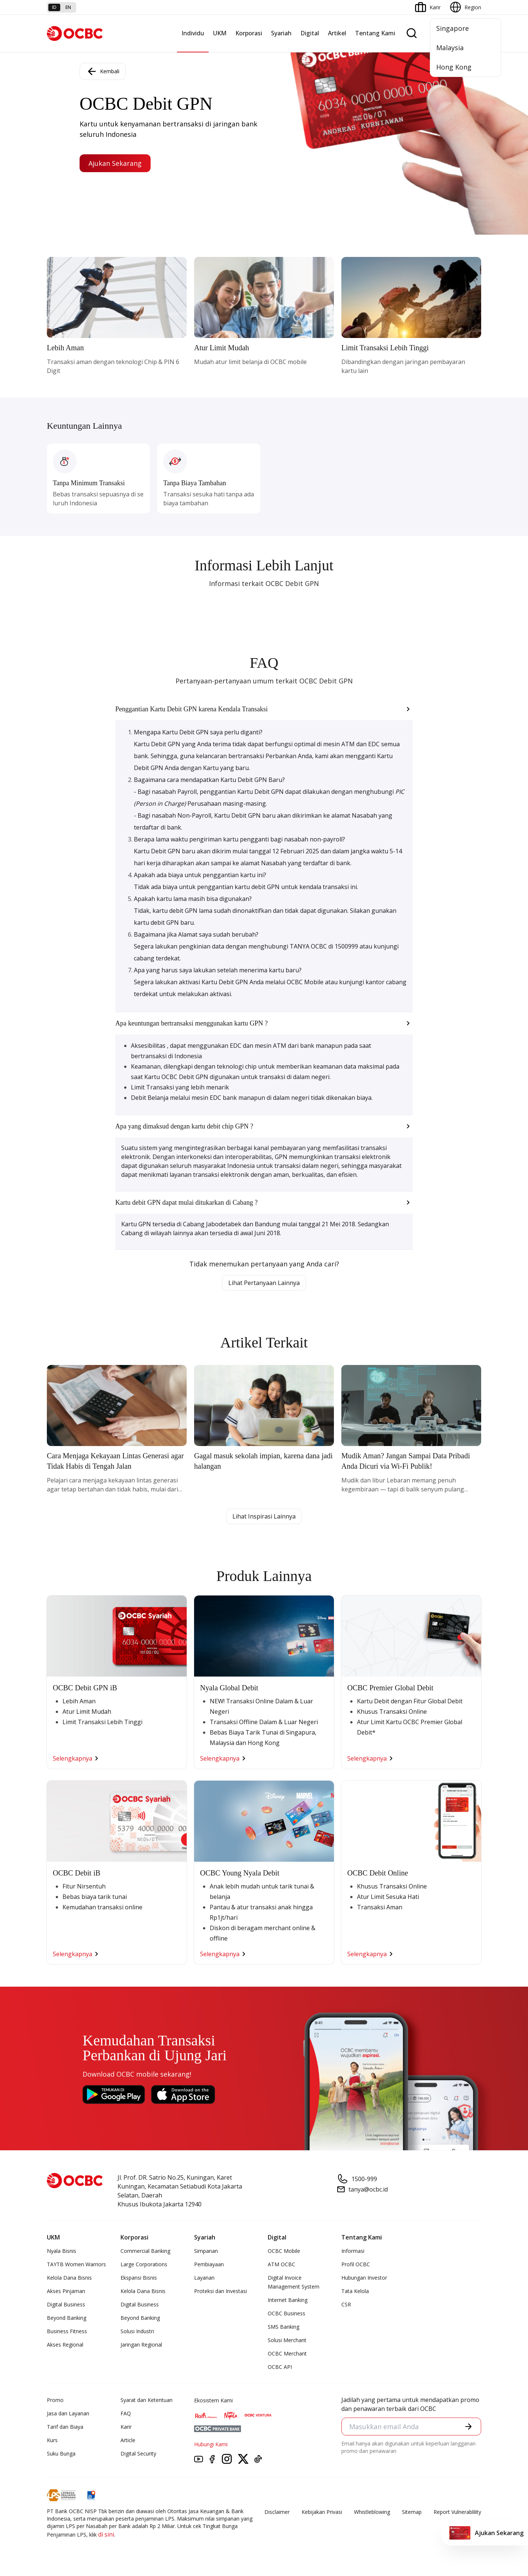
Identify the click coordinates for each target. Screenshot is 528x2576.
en (68, 7)
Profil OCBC (355, 2264)
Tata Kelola (355, 2291)
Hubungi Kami (211, 2444)
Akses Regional (65, 2344)
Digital (309, 33)
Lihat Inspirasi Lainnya (264, 1516)
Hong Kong (453, 66)
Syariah (281, 33)
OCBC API (280, 2366)
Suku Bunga (61, 2453)
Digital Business (66, 2304)
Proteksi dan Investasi (220, 2291)
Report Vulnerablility (457, 2511)
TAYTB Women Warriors (76, 2264)
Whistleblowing (372, 2511)
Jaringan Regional (141, 2344)
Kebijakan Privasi (322, 2511)
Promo (55, 2399)
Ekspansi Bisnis (138, 2277)
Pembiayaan (209, 2264)
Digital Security (138, 2453)
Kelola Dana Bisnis (69, 2277)
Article (127, 2440)
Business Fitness (67, 2331)
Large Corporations (143, 2264)
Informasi (352, 2250)
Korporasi (248, 33)
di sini (106, 2534)
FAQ (125, 2413)
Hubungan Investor (364, 2277)
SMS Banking (283, 2326)
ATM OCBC (281, 2264)
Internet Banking (288, 2299)
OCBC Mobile (284, 2250)
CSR (346, 2304)
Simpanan (206, 2250)
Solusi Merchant (287, 2340)
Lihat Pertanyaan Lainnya (264, 1283)
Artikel (337, 33)
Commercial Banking (145, 2250)
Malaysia (450, 47)
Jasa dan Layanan (68, 2413)
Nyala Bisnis (61, 2250)
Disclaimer (277, 2511)
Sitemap (412, 2511)
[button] (264, 709)
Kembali (102, 71)
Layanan (204, 2277)
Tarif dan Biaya (65, 2426)
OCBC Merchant (287, 2353)
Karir (126, 2426)
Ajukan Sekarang (115, 163)
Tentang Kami (375, 33)
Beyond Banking (66, 2317)
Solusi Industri (137, 2331)
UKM (219, 33)
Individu (192, 33)
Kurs (52, 2440)
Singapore (452, 28)
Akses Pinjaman (66, 2291)
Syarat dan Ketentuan (146, 2399)
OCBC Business (286, 2313)
